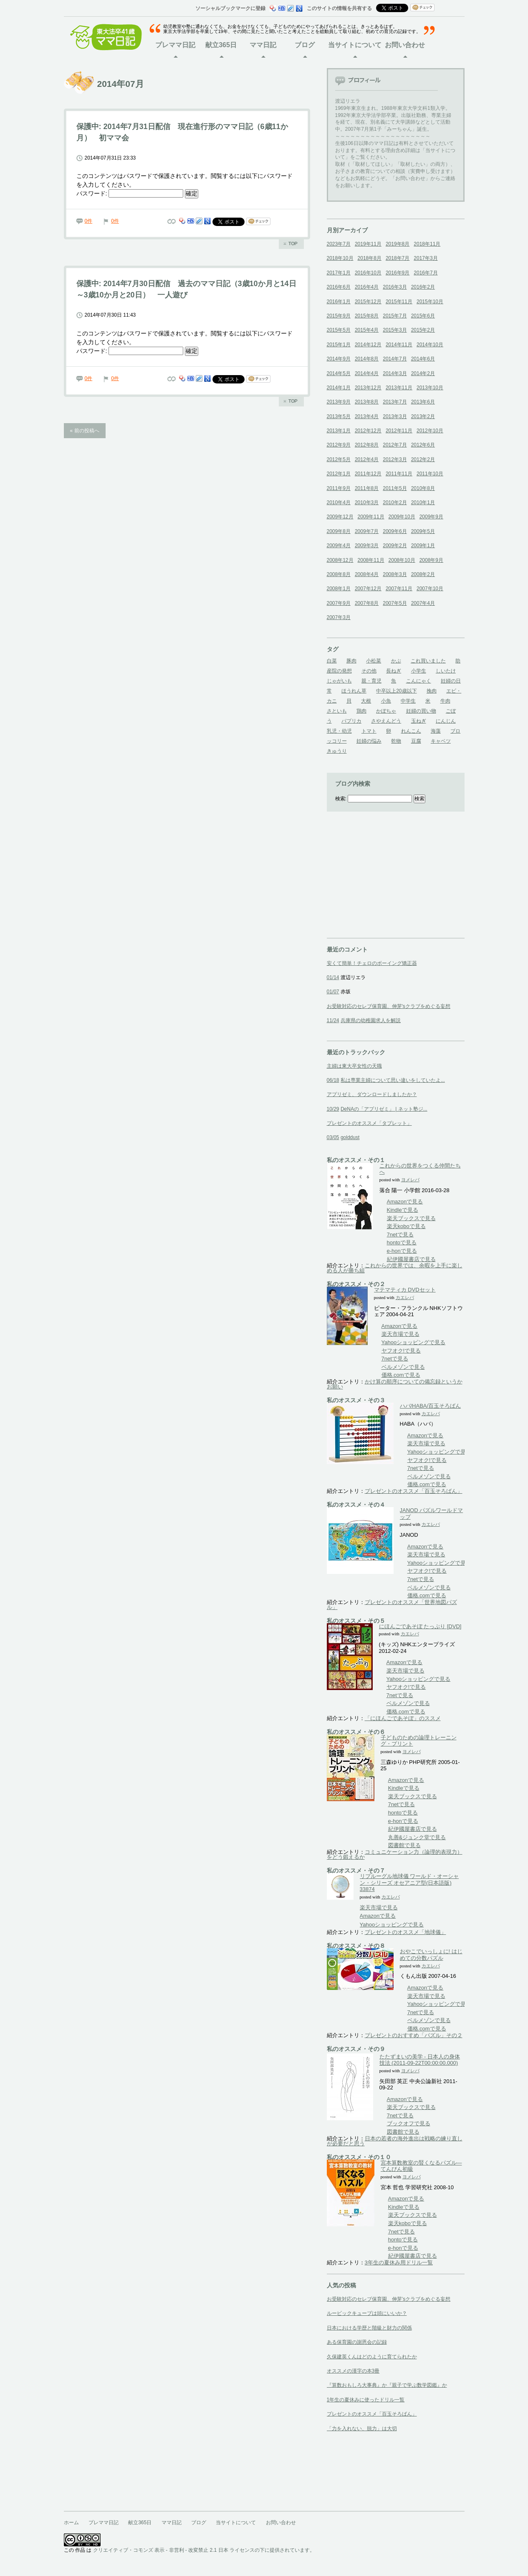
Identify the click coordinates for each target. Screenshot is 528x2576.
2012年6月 (423, 445)
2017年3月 (425, 258)
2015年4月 (367, 330)
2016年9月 (397, 273)
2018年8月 (369, 258)
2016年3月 (395, 287)
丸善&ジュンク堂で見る (417, 1837)
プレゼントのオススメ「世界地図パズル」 (392, 1604)
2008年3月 (395, 574)
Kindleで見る (402, 1210)
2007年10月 (430, 588)
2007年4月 (423, 603)
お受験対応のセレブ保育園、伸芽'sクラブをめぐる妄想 (388, 1006)
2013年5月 (339, 416)
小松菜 (373, 661)
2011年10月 (430, 474)
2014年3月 (395, 373)
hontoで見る (402, 1242)
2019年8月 (397, 244)
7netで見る (400, 1234)
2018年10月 (340, 258)
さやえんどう (386, 721)
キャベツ (441, 741)
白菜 (332, 661)
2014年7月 (395, 359)
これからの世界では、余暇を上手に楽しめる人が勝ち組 (394, 1268)
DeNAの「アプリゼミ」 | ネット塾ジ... (384, 1109)
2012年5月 (339, 459)
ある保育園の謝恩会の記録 (357, 2342)
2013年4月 (367, 416)
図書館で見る (404, 1845)
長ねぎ (393, 671)
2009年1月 (423, 545)
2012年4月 (367, 459)
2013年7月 (395, 402)
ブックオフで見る (408, 2123)
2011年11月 (399, 474)
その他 (368, 671)
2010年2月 (395, 502)
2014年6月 (423, 359)
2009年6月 (395, 531)
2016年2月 (423, 287)
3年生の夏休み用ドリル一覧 (399, 2262)
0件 (89, 221)
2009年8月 (339, 531)
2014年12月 (368, 345)
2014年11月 (399, 345)
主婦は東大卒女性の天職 (354, 1066)
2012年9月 (339, 445)
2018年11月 (427, 244)
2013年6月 (423, 402)
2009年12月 (340, 517)
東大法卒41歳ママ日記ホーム (109, 37)
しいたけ (446, 671)
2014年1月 (339, 388)
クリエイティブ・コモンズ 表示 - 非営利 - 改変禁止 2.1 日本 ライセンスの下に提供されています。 (204, 2550)
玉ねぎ (418, 721)
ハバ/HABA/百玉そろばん (430, 1406)
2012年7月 (395, 445)
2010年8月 (423, 488)
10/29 (333, 1109)
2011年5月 (395, 488)
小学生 (418, 671)
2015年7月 (395, 316)
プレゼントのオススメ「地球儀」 (405, 1932)
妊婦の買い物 (421, 711)
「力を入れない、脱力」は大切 (362, 2428)
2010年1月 (423, 502)
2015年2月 (423, 330)
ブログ (305, 44)
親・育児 (371, 681)
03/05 (333, 1137)
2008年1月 (339, 588)
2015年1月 (339, 345)
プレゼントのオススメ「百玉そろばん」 (413, 1491)
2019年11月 (368, 244)
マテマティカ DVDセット (405, 1290)
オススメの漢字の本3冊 (353, 2371)
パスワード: (130, 193)
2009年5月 (423, 531)
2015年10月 (430, 302)
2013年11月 (399, 388)
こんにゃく (418, 681)
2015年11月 (399, 302)
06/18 (333, 1080)
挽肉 (432, 691)
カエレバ (405, 1297)
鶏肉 (361, 711)
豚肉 (351, 661)
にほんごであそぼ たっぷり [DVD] (420, 1626)
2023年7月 (339, 244)
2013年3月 (395, 416)
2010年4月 (339, 502)
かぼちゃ (386, 711)
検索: (340, 799)
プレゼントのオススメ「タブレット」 (369, 1123)
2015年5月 (339, 330)
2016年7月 (425, 273)
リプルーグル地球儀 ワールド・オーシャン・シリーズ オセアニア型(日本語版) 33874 (409, 1882)
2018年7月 (397, 258)
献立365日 (221, 44)
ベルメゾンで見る (403, 1367)
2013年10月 (430, 388)
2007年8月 (367, 603)
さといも (337, 711)
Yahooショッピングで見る (413, 1342)
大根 (366, 701)
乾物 (396, 741)
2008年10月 (402, 560)
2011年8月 (367, 488)
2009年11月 (371, 517)
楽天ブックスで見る (411, 1218)
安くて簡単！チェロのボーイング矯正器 (372, 963)
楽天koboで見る (406, 1226)
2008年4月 (367, 574)
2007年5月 (395, 603)
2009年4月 (339, 545)
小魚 (386, 701)
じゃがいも (339, 681)
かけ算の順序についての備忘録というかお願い (394, 1384)
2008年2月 (423, 574)
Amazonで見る (405, 1201)
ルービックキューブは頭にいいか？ (367, 2313)
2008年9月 (431, 560)
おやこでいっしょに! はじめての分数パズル (431, 1954)
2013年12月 (368, 388)
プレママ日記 (175, 44)
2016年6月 (339, 287)
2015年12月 (368, 302)
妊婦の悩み (368, 741)
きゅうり (337, 751)
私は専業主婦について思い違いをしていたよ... (393, 1080)
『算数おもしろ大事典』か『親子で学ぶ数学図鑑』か (387, 2385)
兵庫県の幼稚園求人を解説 (371, 1020)
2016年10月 (368, 273)
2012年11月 (399, 431)
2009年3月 (367, 545)
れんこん (411, 731)
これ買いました (428, 661)
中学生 (408, 701)
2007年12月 (368, 588)
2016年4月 (367, 287)
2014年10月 (430, 345)
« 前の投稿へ (84, 431)
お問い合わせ (405, 44)
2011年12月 (368, 474)
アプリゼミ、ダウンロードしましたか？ (372, 1094)
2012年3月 (395, 459)
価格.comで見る (400, 1375)
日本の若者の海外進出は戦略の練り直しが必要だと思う (394, 2141)
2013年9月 (339, 402)
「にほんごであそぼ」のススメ (403, 1718)
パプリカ (351, 721)
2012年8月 (367, 445)
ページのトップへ (291, 244)
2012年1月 (339, 474)
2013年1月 (339, 431)
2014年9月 (339, 359)
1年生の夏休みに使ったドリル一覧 (366, 2400)
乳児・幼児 (339, 731)
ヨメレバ (410, 1180)
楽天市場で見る (400, 1334)
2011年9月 (339, 488)
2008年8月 (339, 574)
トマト (368, 731)
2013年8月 (367, 402)
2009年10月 (402, 517)
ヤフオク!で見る (401, 1351)
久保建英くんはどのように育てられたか (372, 2357)
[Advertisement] (389, 885)
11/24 (333, 1020)
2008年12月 (340, 560)
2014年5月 (339, 373)
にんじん (446, 721)
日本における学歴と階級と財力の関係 (369, 2328)
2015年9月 (339, 316)
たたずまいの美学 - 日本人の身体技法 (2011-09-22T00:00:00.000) (419, 2059)
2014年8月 (367, 359)
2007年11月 (399, 588)
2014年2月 (423, 373)
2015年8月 (367, 316)
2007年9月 (339, 603)
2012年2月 (423, 459)
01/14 (333, 977)
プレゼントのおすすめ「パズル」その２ (413, 2035)
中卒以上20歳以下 (396, 691)
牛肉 (445, 701)
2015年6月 (423, 316)
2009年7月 (367, 531)
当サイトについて (354, 44)
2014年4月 (367, 373)
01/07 (333, 992)
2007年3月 (339, 617)
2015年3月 (395, 330)
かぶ (396, 661)
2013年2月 (423, 416)
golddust (350, 1137)
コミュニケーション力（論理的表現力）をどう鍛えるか (394, 1854)
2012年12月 (368, 431)
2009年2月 (395, 545)
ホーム (71, 2522)
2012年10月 (430, 431)
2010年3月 (367, 502)
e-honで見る (402, 1251)
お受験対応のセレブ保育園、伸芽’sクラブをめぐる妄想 (389, 2299)
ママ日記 (263, 44)
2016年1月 (339, 302)
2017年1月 (339, 273)
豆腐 (416, 741)
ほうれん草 (353, 691)
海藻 (436, 731)
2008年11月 (371, 560)
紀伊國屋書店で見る (411, 1259)
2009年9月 (431, 517)
